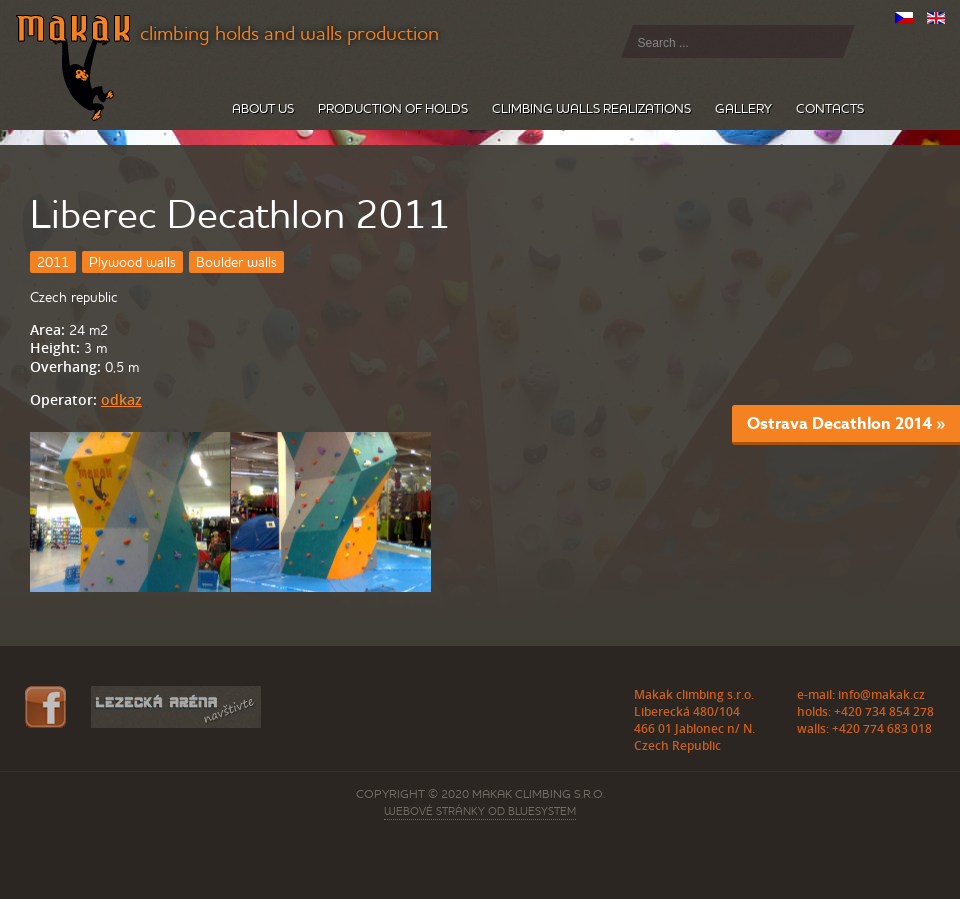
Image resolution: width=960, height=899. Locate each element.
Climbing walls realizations (591, 108)
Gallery (743, 108)
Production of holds (393, 108)
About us (263, 108)
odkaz (121, 399)
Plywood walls (132, 262)
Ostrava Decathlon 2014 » (846, 423)
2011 (53, 262)
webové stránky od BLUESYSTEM (480, 811)
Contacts (830, 108)
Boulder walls (236, 262)
